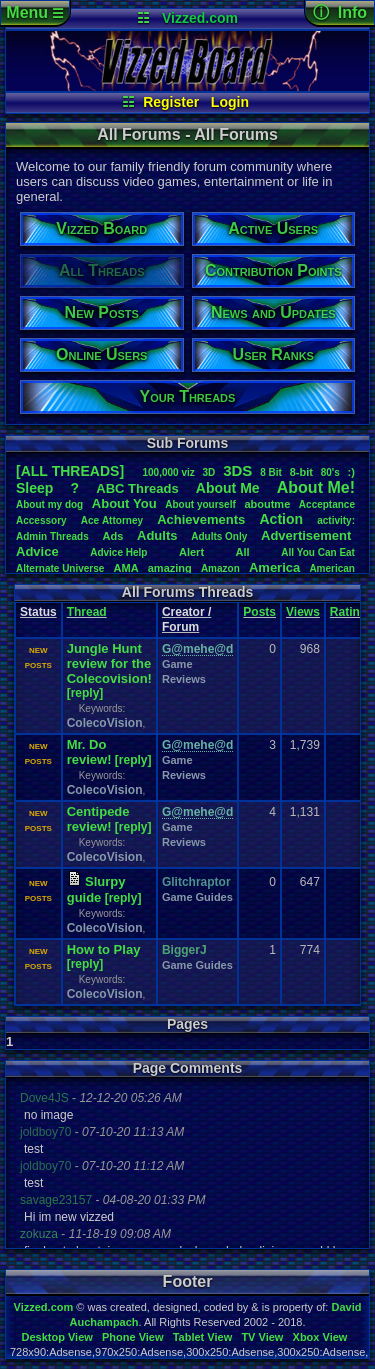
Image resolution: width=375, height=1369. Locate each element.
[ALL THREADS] (70, 471)
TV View (262, 1337)
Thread (87, 612)
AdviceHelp (118, 552)
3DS (237, 470)
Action (281, 519)
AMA (126, 568)
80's (330, 472)
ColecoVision (105, 723)
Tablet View (203, 1337)
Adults (157, 535)
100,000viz (168, 472)
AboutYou (124, 503)
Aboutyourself (200, 504)
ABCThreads (137, 488)
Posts (259, 612)
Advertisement (308, 535)
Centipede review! (98, 819)
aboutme (267, 504)
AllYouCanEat (318, 552)
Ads (113, 536)
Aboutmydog (49, 504)
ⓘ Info (340, 12)
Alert (191, 552)
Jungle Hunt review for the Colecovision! (109, 663)
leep (34, 488)
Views (303, 612)
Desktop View (56, 1337)
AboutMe (228, 488)
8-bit (301, 472)
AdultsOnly (219, 536)
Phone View (133, 1337)
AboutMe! (316, 487)
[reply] (85, 693)
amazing (170, 568)
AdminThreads (52, 536)
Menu (34, 12)
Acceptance (327, 504)
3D (209, 472)
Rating (348, 612)
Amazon (220, 568)
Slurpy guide (96, 889)
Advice (37, 551)
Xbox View (320, 1337)
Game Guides (197, 897)
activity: (336, 520)
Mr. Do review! (89, 752)
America (274, 567)
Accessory (41, 520)
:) (351, 472)
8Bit (271, 472)
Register (171, 102)
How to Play (104, 949)
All (243, 552)
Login (230, 102)
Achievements (201, 519)
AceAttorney (112, 520)
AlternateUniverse (60, 568)
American (332, 568)
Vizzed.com (200, 18)
